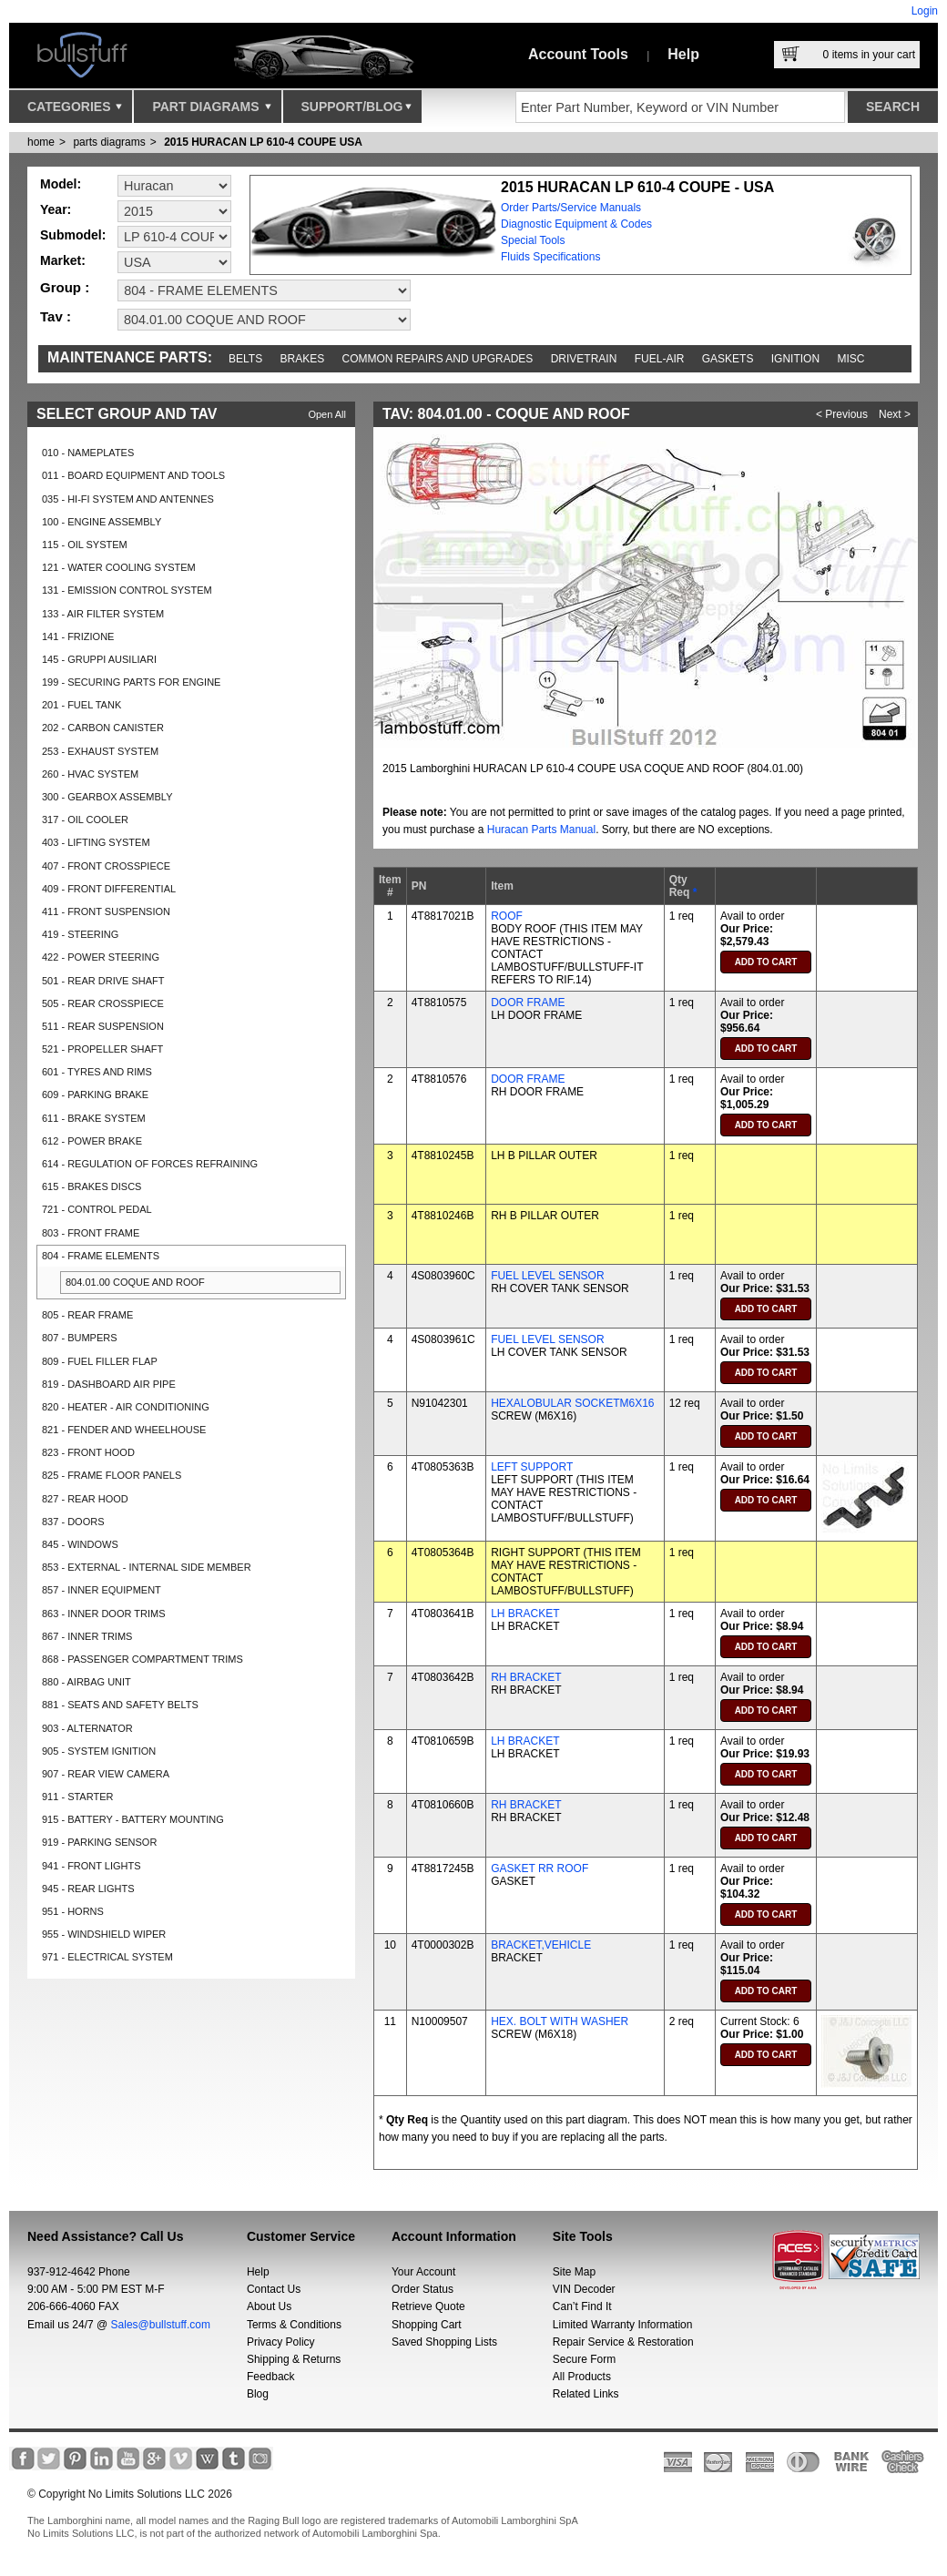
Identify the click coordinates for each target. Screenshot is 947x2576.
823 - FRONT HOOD (88, 1452)
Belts (245, 358)
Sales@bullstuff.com (160, 2324)
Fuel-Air (660, 358)
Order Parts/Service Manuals (571, 207)
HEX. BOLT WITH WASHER (559, 2021)
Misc (850, 358)
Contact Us (273, 2289)
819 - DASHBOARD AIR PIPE (109, 1384)
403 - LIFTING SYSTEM (96, 842)
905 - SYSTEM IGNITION (99, 1751)
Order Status (422, 2289)
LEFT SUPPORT (532, 1467)
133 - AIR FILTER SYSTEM (103, 613)
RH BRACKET (526, 1677)
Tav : (55, 316)
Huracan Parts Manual (541, 829)
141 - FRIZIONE (78, 636)
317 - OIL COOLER (85, 819)
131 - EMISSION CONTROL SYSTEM (127, 590)
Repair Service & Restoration (623, 2342)
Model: (60, 184)
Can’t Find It (582, 2306)
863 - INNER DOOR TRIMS (104, 1613)
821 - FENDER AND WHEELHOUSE (124, 1429)
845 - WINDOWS (80, 1544)
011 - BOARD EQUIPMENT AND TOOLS (133, 475)
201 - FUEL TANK (81, 704)
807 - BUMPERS (79, 1337)
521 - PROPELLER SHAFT (102, 1049)
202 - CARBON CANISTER (103, 727)
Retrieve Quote (428, 2306)
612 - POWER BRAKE (92, 1140)
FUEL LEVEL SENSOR (548, 1275)
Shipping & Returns (294, 2359)
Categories (74, 111)
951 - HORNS (73, 1911)
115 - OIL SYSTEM (84, 544)
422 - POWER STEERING (100, 957)
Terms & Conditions (294, 2324)
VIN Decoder (584, 2289)
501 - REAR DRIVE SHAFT (103, 980)
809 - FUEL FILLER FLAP (100, 1361)
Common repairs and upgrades (438, 358)
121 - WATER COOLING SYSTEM (119, 567)
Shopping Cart (427, 2324)
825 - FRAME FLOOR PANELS (111, 1475)
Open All (327, 414)
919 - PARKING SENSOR (99, 1842)
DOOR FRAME (528, 1002)
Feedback (271, 2376)
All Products (582, 2376)
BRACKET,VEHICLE (541, 1945)
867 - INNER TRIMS (87, 1636)
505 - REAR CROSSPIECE (103, 1003)
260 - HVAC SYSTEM (90, 774)
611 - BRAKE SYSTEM (94, 1118)
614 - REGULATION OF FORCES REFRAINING (150, 1163)
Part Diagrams (211, 111)
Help (683, 54)
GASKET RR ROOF (539, 1868)
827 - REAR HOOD (85, 1498)
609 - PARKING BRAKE (95, 1094)
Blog (258, 2394)
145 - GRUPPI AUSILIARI (99, 659)
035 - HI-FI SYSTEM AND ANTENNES (128, 499)
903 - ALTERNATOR (87, 1728)
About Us (269, 2306)
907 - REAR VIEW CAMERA (105, 1773)
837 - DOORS (73, 1521)
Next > (895, 414)
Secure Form (584, 2359)
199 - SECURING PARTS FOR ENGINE (131, 682)
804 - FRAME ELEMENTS (100, 1255)
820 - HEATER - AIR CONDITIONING (125, 1406)
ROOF (507, 916)
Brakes (302, 358)
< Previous (842, 414)
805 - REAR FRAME (87, 1314)
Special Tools (533, 240)
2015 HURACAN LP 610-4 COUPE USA (263, 142)
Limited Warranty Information (623, 2324)
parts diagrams (109, 142)
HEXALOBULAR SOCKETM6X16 (572, 1403)
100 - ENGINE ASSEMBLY (101, 521)
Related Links (586, 2394)
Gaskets (728, 358)
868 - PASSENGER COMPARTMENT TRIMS (142, 1659)
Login (924, 11)
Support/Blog (356, 111)
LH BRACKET (525, 1613)
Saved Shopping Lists (444, 2342)
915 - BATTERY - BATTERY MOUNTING (133, 1819)
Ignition (795, 358)
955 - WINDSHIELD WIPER (104, 1934)
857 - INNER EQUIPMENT (101, 1589)
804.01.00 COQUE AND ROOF (135, 1282)
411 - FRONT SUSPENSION (106, 911)
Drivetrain (584, 358)
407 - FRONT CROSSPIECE (106, 865)
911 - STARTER (77, 1796)
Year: (55, 209)
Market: (63, 260)
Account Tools (578, 54)
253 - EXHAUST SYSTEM (100, 751)
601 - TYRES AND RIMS (97, 1071)
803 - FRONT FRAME (90, 1232)
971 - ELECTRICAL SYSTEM (107, 1956)
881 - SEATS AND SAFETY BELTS (120, 1704)
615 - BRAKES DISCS (91, 1186)
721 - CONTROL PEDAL (97, 1209)
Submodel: (73, 235)
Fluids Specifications (550, 256)
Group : (64, 287)
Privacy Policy (281, 2342)
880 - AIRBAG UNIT (86, 1681)
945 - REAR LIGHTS (88, 1888)
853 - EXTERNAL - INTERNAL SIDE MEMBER (146, 1567)
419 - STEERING (80, 934)
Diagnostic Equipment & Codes (576, 224)
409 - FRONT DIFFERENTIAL (109, 888)
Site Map (574, 2271)
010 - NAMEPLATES (88, 452)
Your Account (423, 2271)
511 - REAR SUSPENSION (103, 1026)
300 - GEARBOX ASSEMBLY (107, 796)
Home (41, 142)
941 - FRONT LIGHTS (91, 1865)
